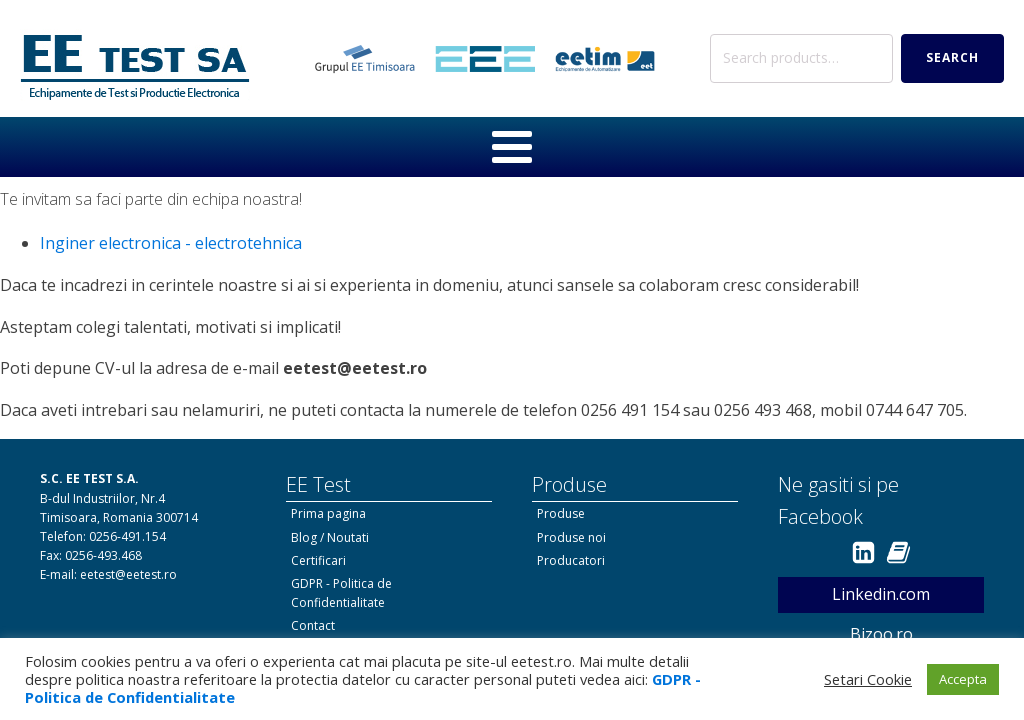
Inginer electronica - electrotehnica (171, 243)
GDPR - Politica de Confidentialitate (341, 593)
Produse (561, 513)
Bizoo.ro (881, 634)
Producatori (571, 560)
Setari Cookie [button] (868, 679)
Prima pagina (328, 513)
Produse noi (571, 537)
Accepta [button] (963, 679)
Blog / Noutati (330, 537)
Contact (313, 625)
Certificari (318, 560)
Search (952, 57)
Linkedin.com (881, 594)
